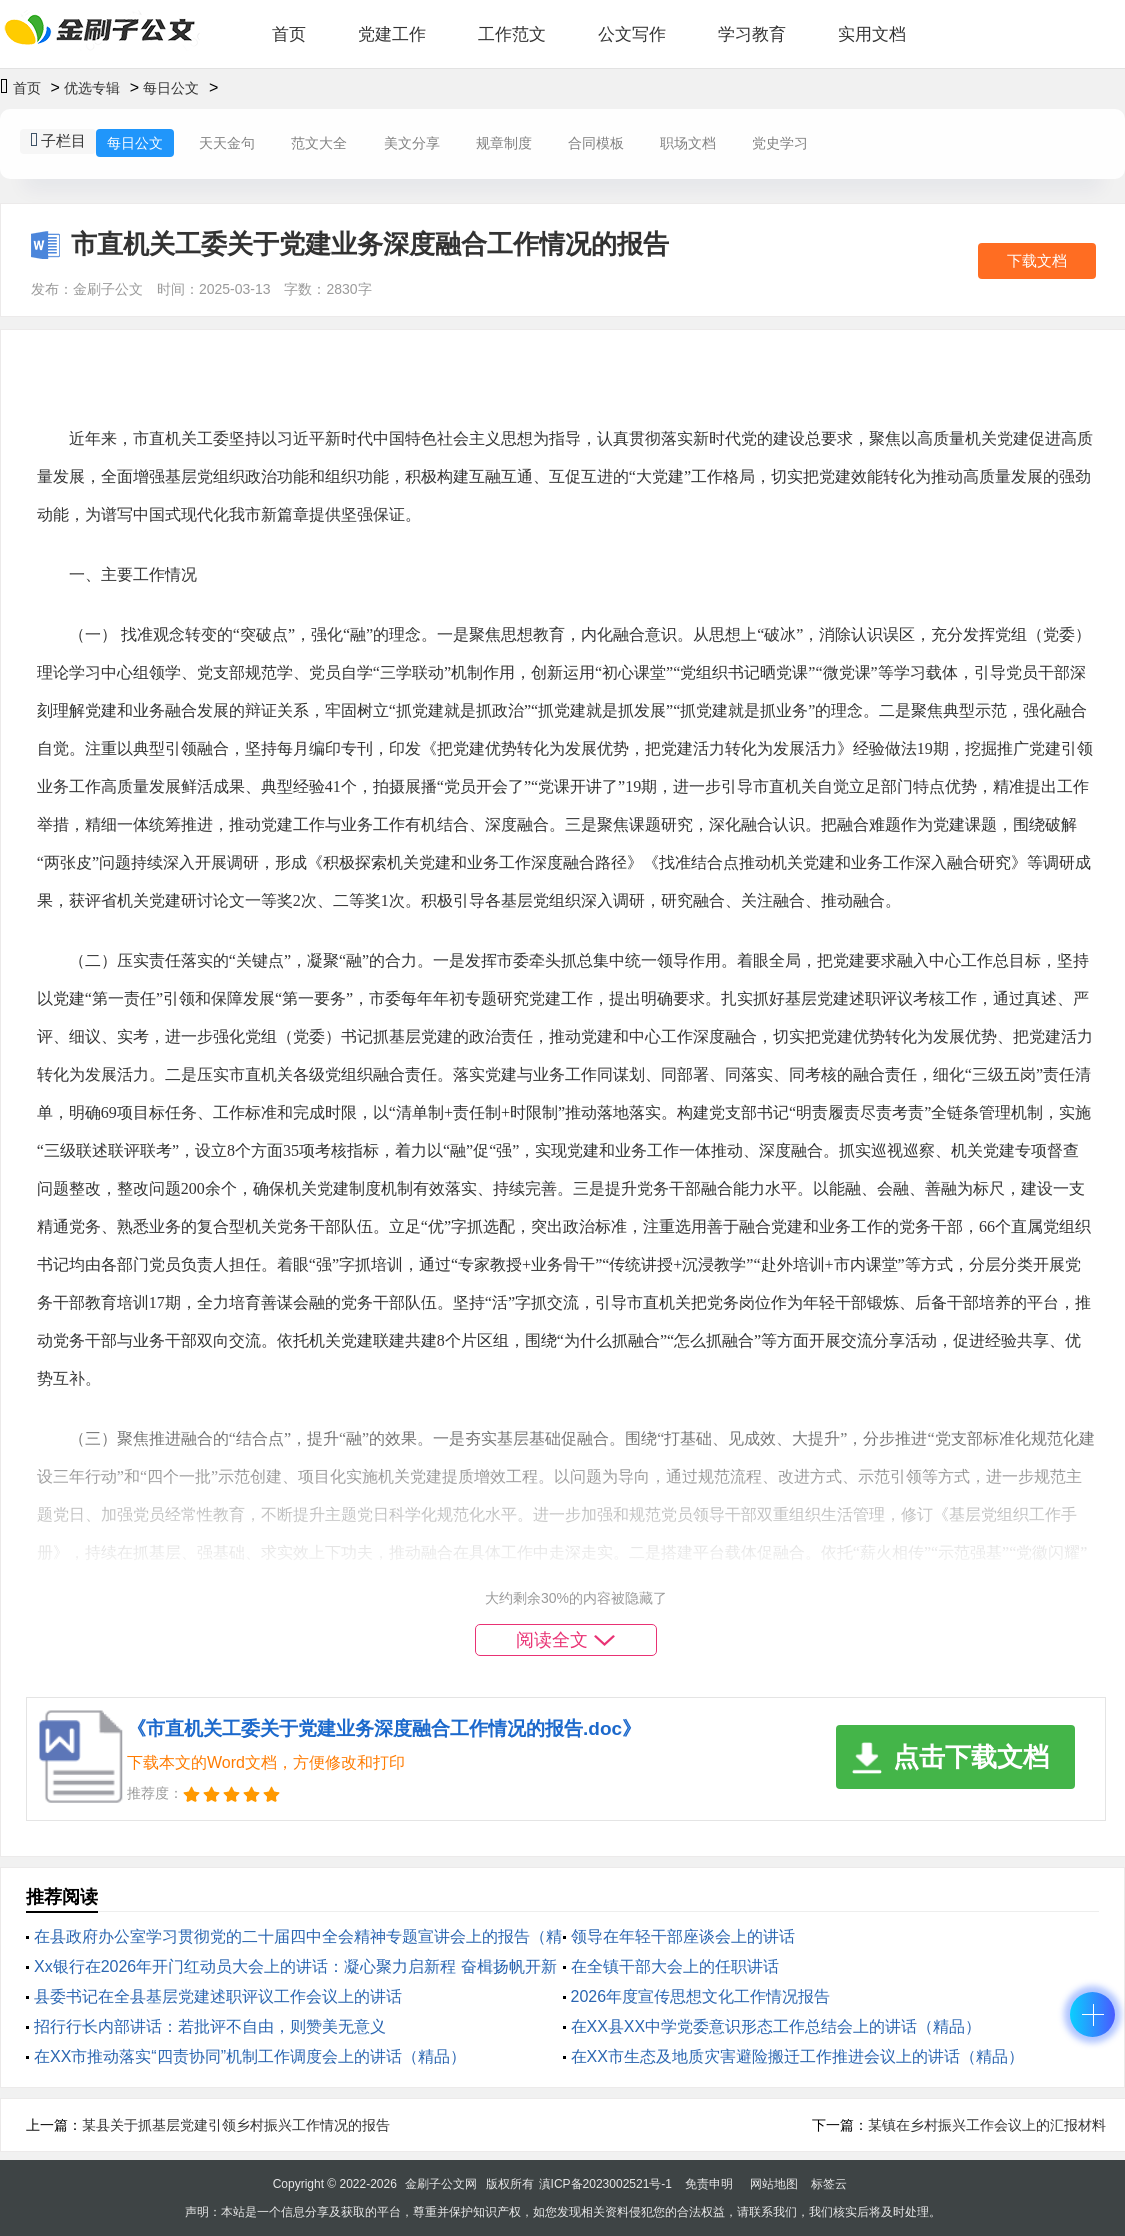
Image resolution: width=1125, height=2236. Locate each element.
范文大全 (319, 143)
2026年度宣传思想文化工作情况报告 (701, 1996)
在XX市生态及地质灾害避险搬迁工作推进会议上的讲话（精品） (797, 2056)
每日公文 (171, 88)
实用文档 (872, 34)
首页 (289, 34)
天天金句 (227, 143)
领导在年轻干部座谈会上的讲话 (683, 1936)
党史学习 (780, 143)
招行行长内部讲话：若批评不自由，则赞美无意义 (210, 2026)
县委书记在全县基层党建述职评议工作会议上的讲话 (218, 1996)
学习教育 (752, 34)
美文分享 (412, 143)
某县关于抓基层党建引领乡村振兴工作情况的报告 (236, 2125)
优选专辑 (92, 88)
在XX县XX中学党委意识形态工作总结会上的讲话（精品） (776, 2026)
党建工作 (392, 34)
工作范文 (512, 34)
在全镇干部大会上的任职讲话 (675, 1966)
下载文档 (1037, 260)
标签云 (829, 2184)
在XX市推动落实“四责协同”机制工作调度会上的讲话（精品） (250, 2056)
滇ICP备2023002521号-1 (605, 2184)
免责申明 (709, 2184)
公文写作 (632, 34)
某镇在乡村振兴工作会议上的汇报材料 (987, 2125)
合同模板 (596, 143)
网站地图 (774, 2184)
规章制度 (504, 143)
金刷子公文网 (441, 2184)
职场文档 (688, 143)
